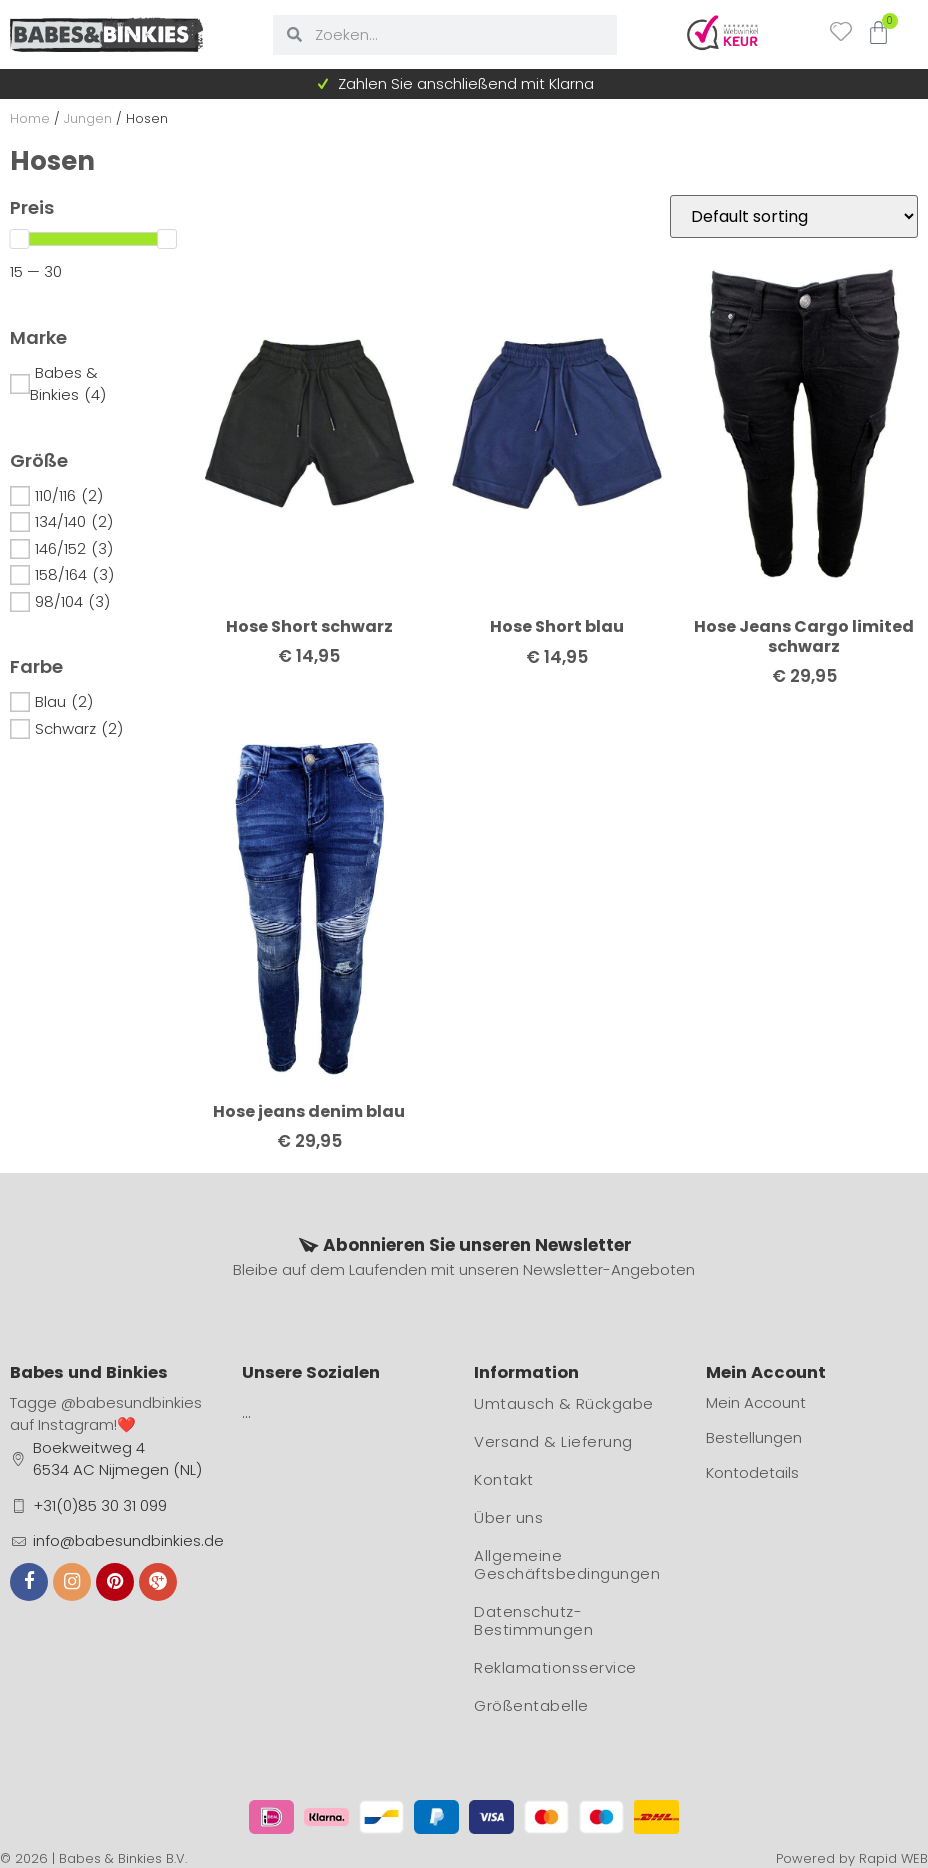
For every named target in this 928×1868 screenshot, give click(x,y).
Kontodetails (752, 1472)
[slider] (19, 239)
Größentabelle (531, 1705)
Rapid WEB (893, 1858)
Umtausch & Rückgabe (564, 1403)
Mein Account (756, 1402)
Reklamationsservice (555, 1667)
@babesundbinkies (131, 1402)
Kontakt (504, 1479)
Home (30, 118)
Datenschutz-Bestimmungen (533, 1620)
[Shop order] (794, 216)
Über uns (508, 1517)
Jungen (88, 118)
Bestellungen (754, 1437)
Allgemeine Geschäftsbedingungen (567, 1564)
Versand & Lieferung (553, 1441)
